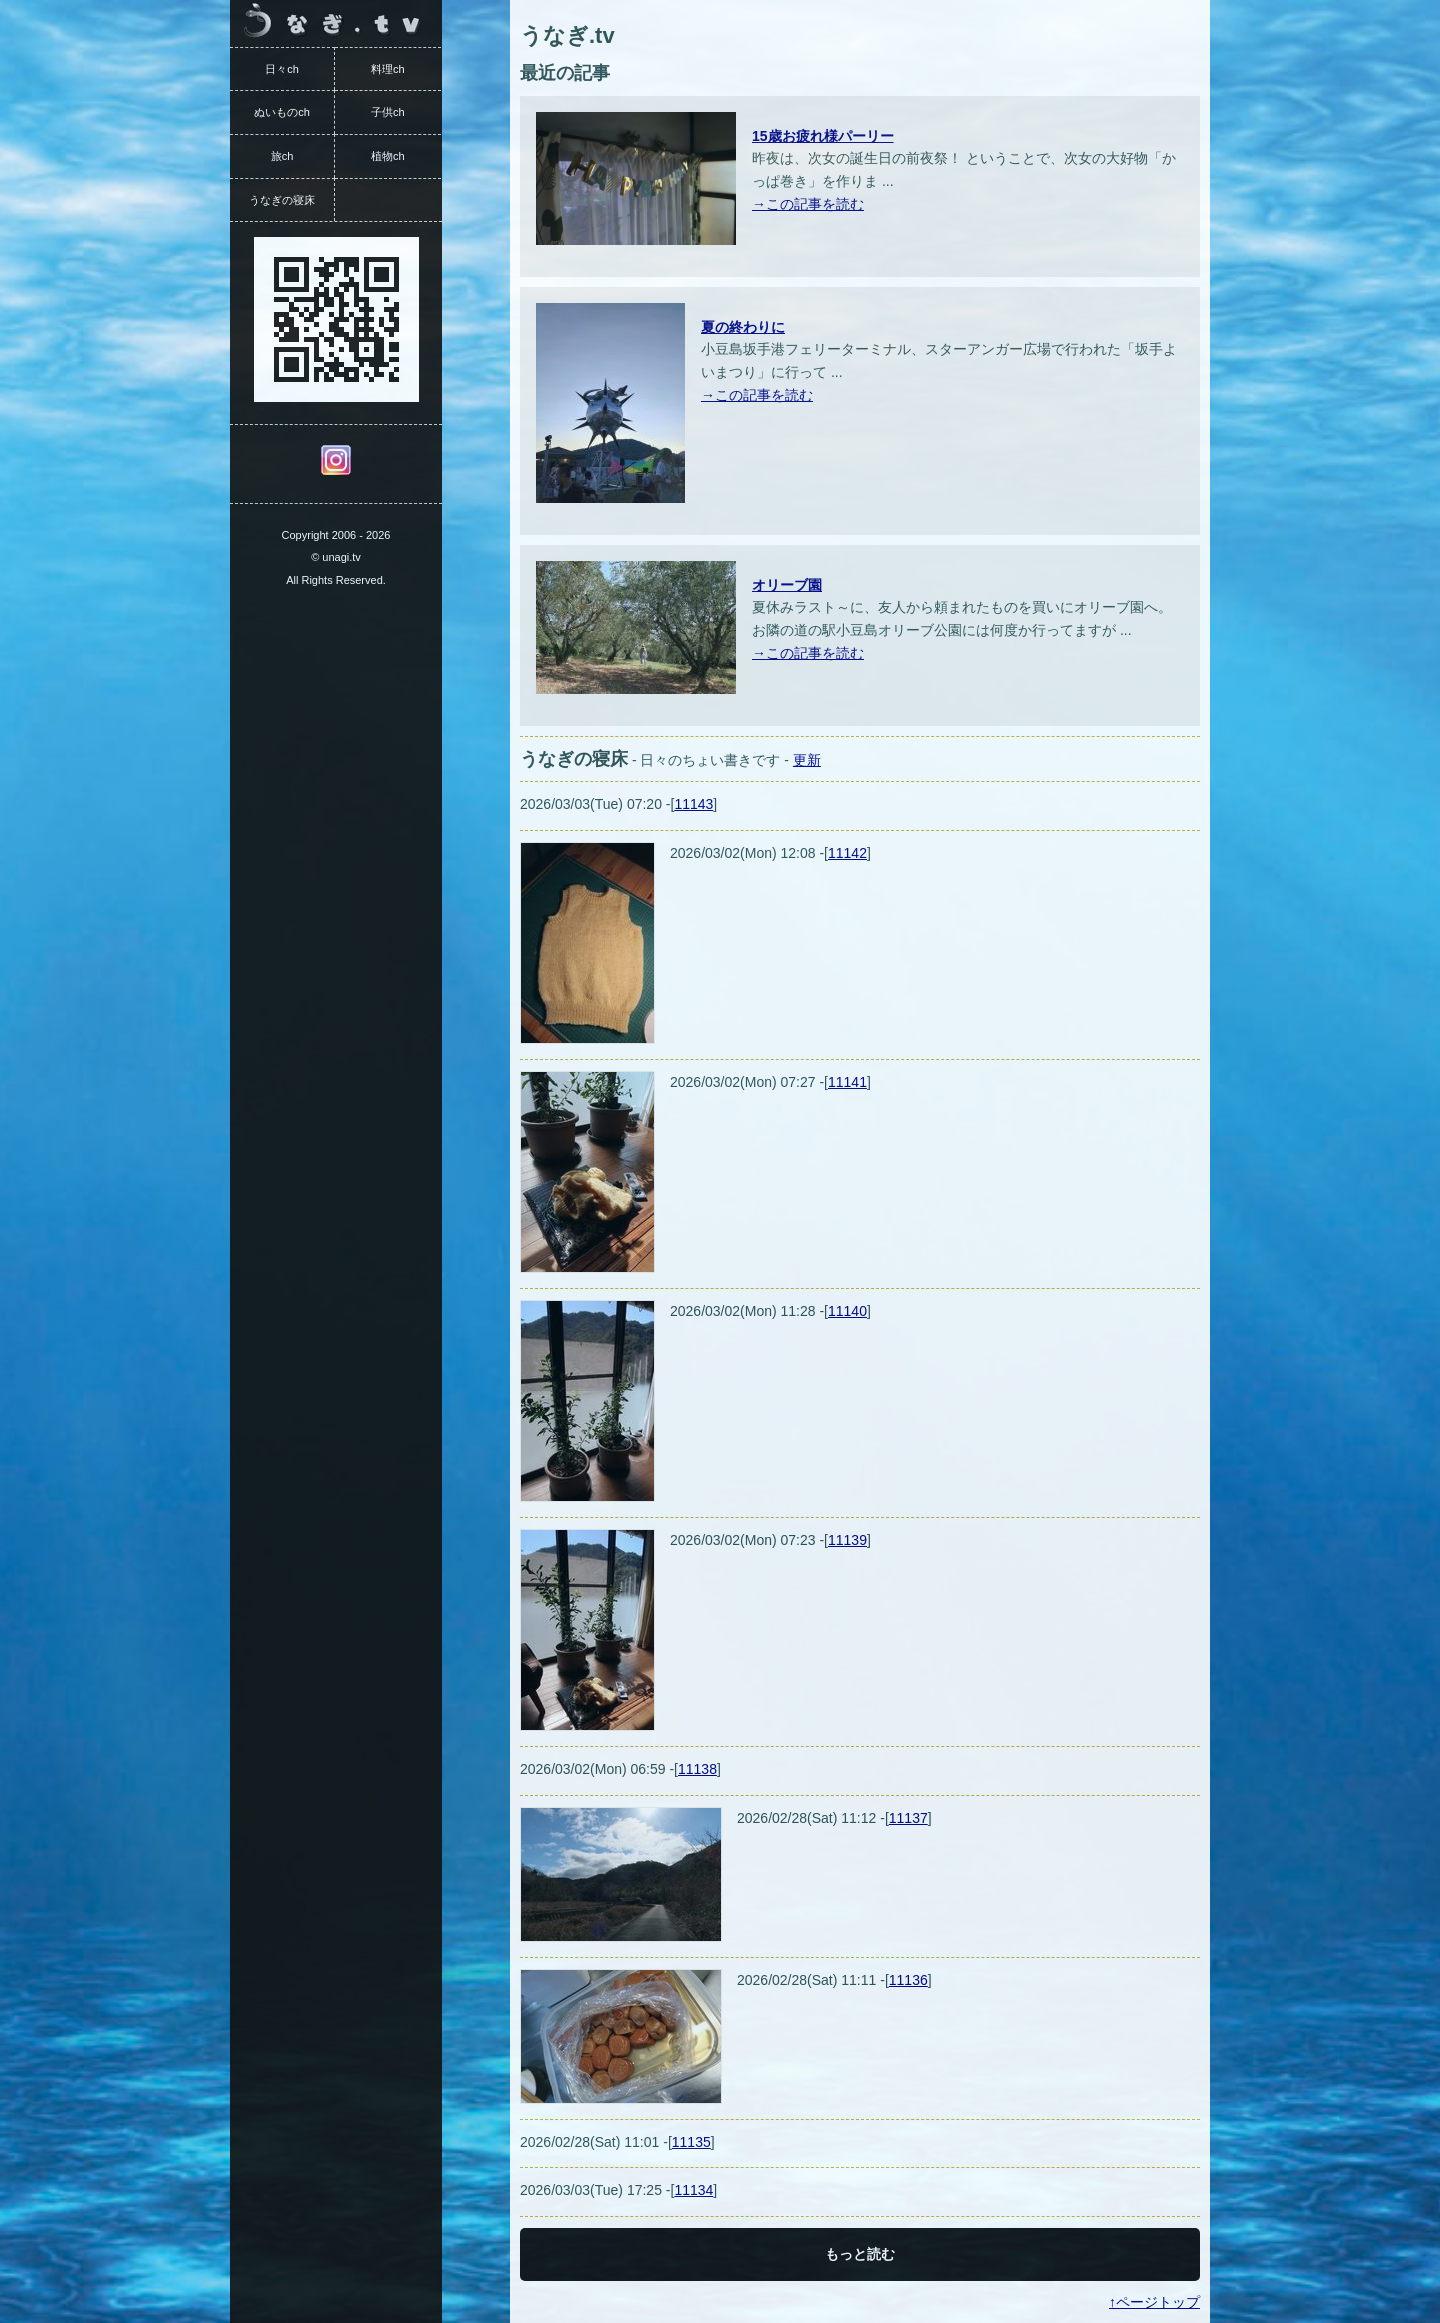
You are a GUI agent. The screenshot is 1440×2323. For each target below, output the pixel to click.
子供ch (388, 112)
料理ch (388, 69)
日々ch (282, 69)
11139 (847, 1540)
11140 (847, 1311)
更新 (807, 760)
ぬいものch (282, 112)
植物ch (388, 156)
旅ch (282, 156)
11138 (697, 1769)
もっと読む (860, 2254)
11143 (693, 804)
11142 (847, 853)
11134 (693, 2190)
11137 (908, 1818)
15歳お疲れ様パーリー (823, 136)
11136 (908, 1980)
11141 (847, 1082)
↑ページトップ (1154, 2302)
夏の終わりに (743, 327)
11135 (691, 2142)
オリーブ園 (787, 585)
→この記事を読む (808, 204)
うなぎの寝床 (282, 200)
